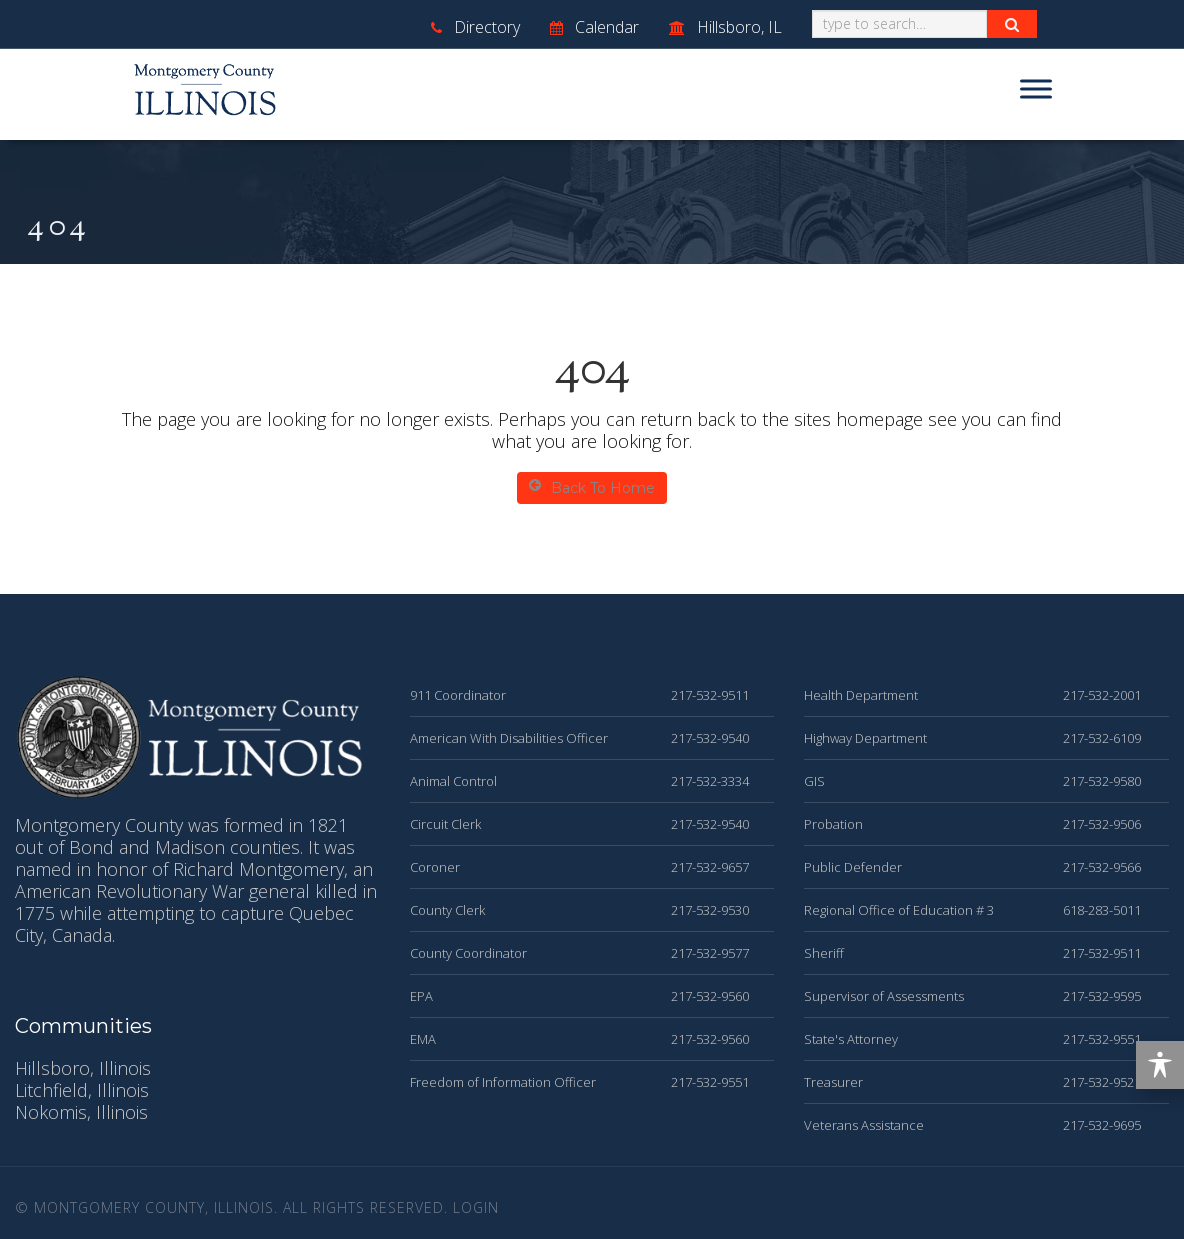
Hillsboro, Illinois (83, 1068)
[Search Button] (1012, 24)
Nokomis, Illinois (81, 1112)
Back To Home (592, 487)
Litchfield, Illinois (82, 1090)
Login (476, 1207)
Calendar (594, 27)
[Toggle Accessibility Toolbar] (1160, 1065)
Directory (475, 27)
